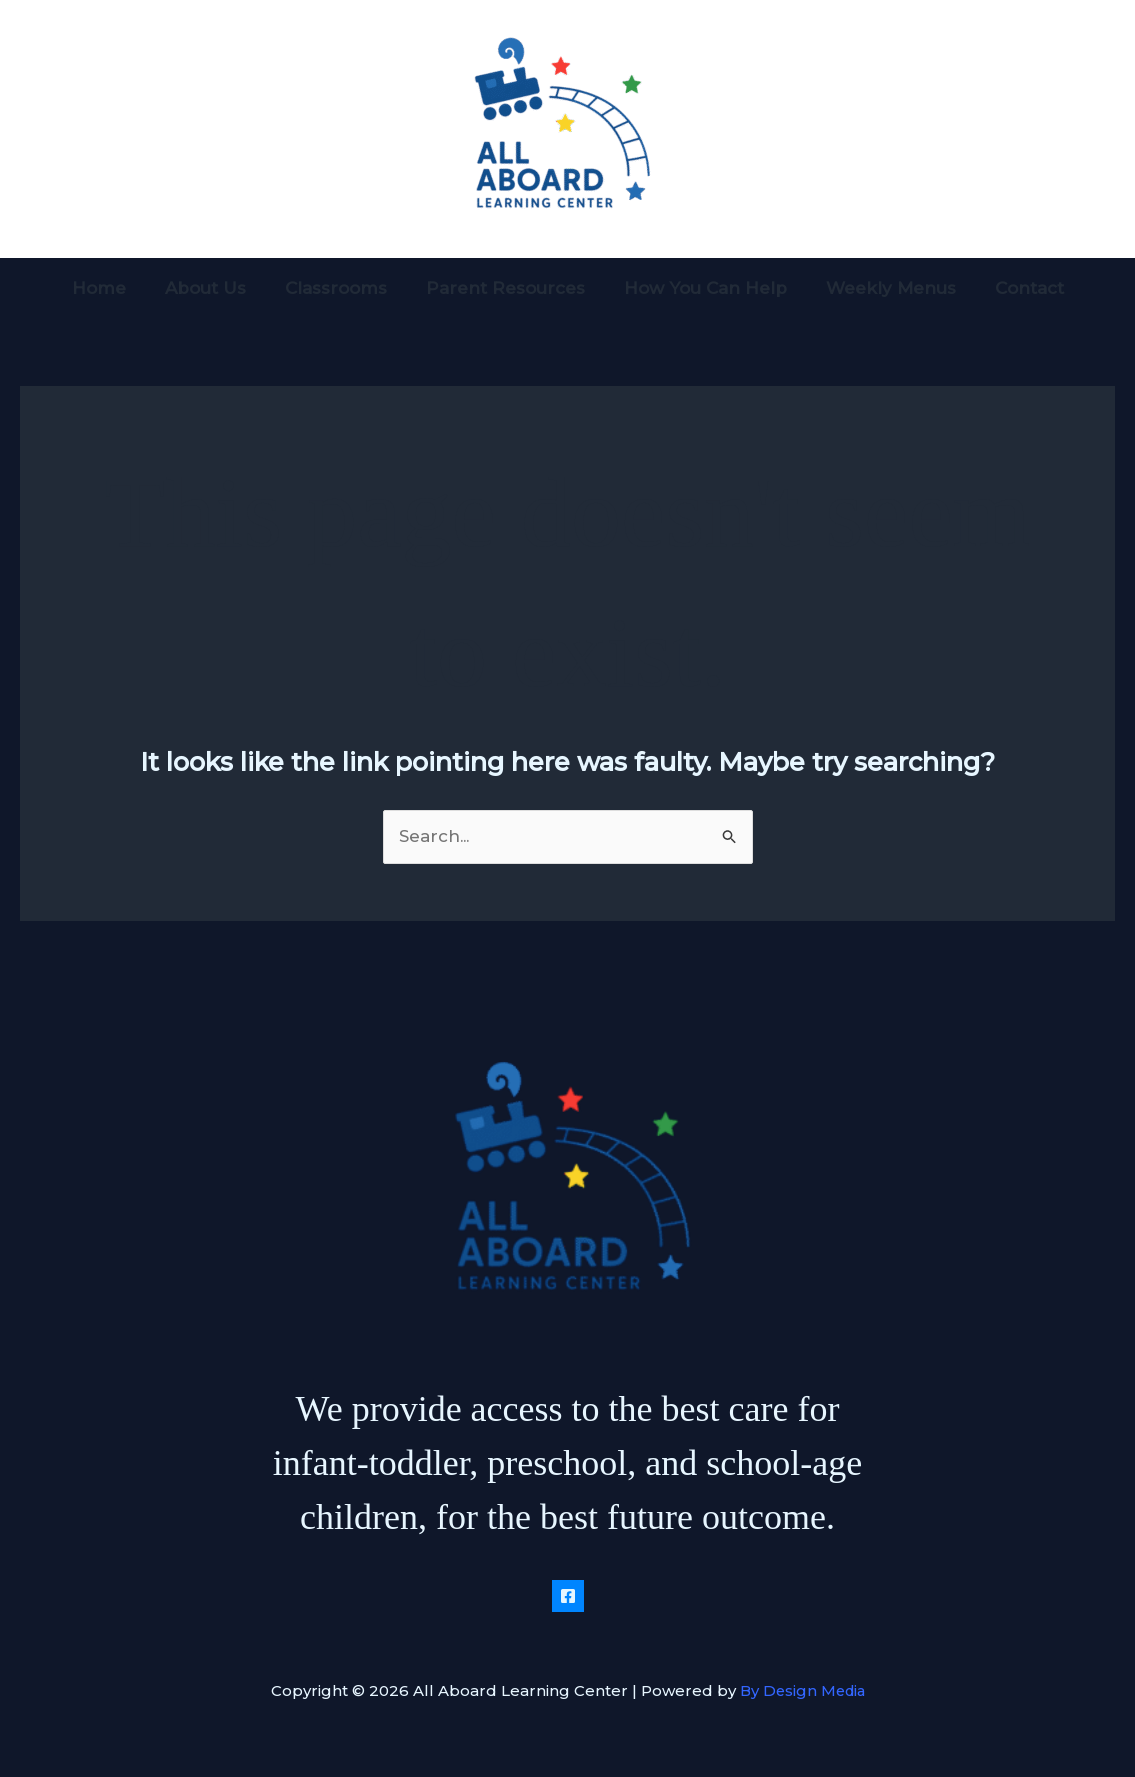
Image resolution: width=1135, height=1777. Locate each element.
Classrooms (341, 288)
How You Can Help (700, 288)
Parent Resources (505, 288)
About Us (215, 288)
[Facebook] (568, 1596)
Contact (1014, 288)
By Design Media (802, 1690)
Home (114, 288)
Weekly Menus (881, 288)
